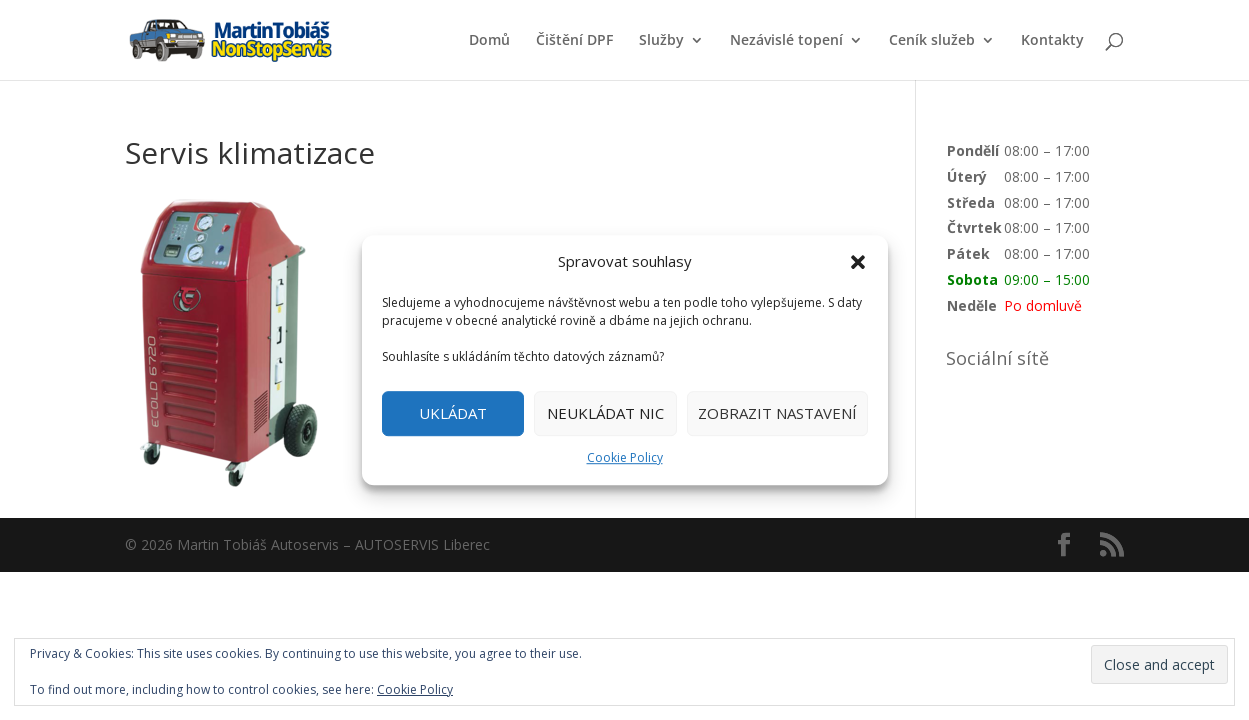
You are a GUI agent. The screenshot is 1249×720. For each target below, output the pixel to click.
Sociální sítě (997, 358)
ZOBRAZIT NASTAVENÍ (777, 414)
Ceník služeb (932, 41)
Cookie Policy (625, 457)
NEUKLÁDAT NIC (605, 414)
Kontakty (1052, 41)
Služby (661, 41)
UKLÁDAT (453, 414)
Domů (489, 41)
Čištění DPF (574, 41)
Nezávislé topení (786, 41)
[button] (858, 262)
